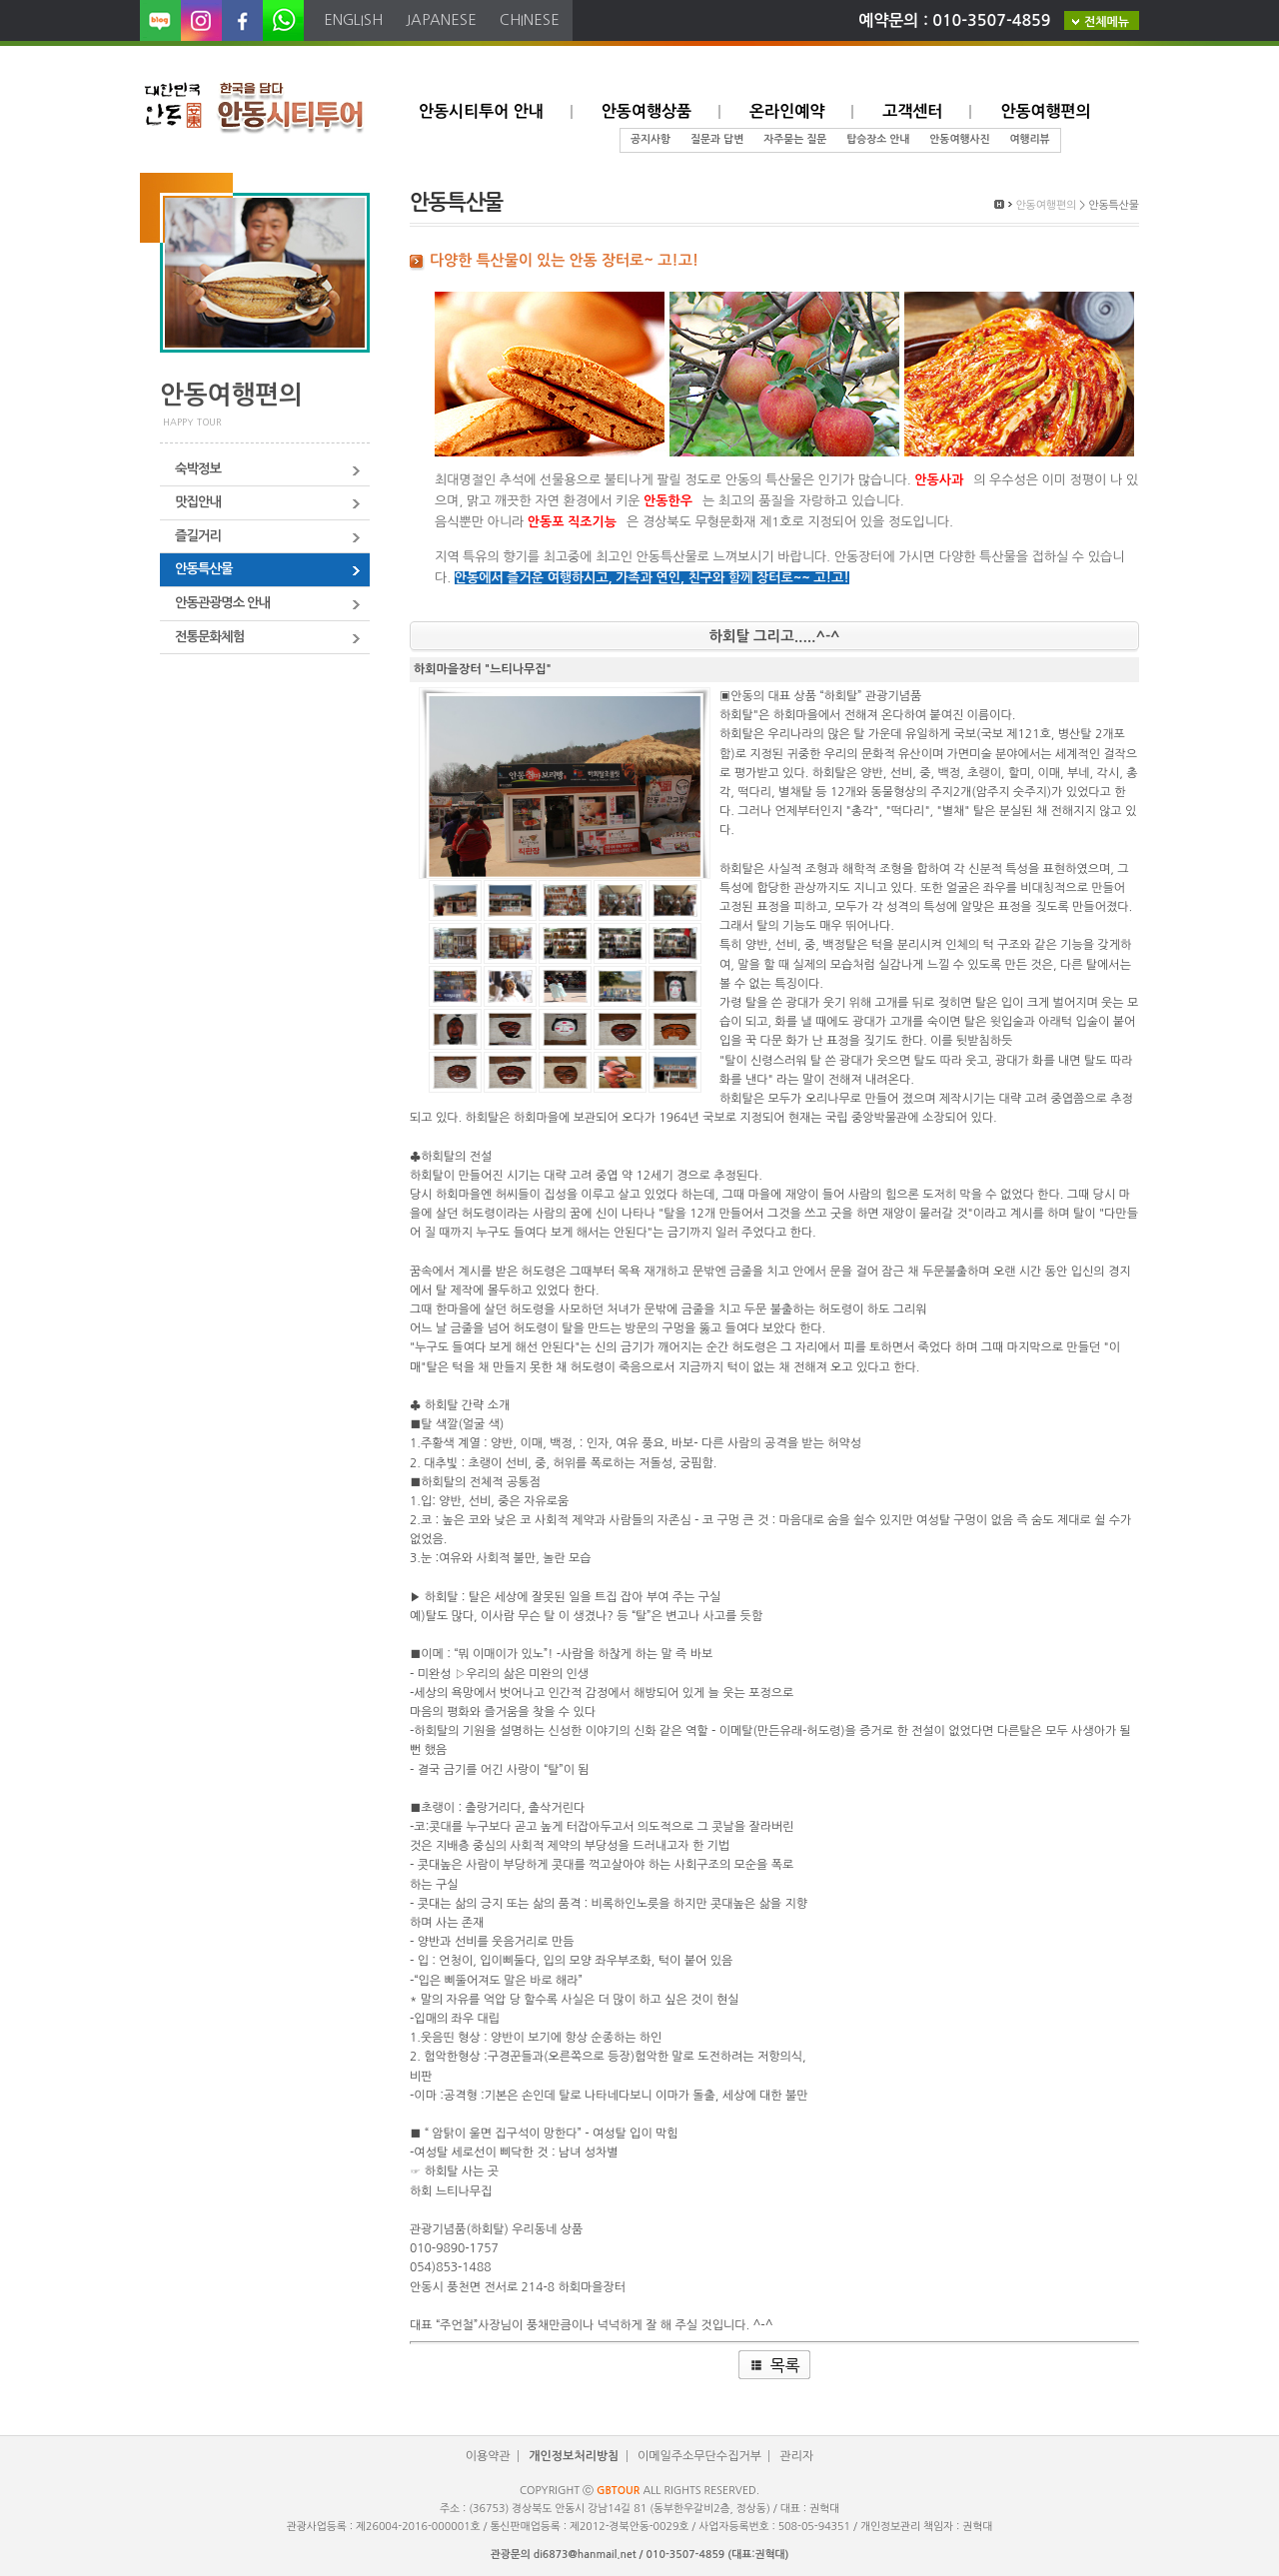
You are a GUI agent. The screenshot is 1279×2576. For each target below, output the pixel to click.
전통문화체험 (209, 636)
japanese (441, 19)
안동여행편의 (1045, 111)
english (353, 19)
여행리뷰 (1029, 139)
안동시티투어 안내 (481, 111)
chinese (530, 19)
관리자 (796, 2456)
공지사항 (650, 139)
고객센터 (912, 111)
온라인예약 (786, 111)
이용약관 (488, 2456)
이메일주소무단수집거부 (699, 2456)
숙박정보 (198, 468)
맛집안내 (198, 501)
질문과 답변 (716, 139)
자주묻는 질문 (794, 139)
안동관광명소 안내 (222, 602)
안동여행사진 (959, 139)
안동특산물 (204, 568)
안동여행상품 (646, 111)
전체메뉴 (1106, 22)
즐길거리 (198, 535)
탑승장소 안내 (877, 139)
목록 (784, 2365)
